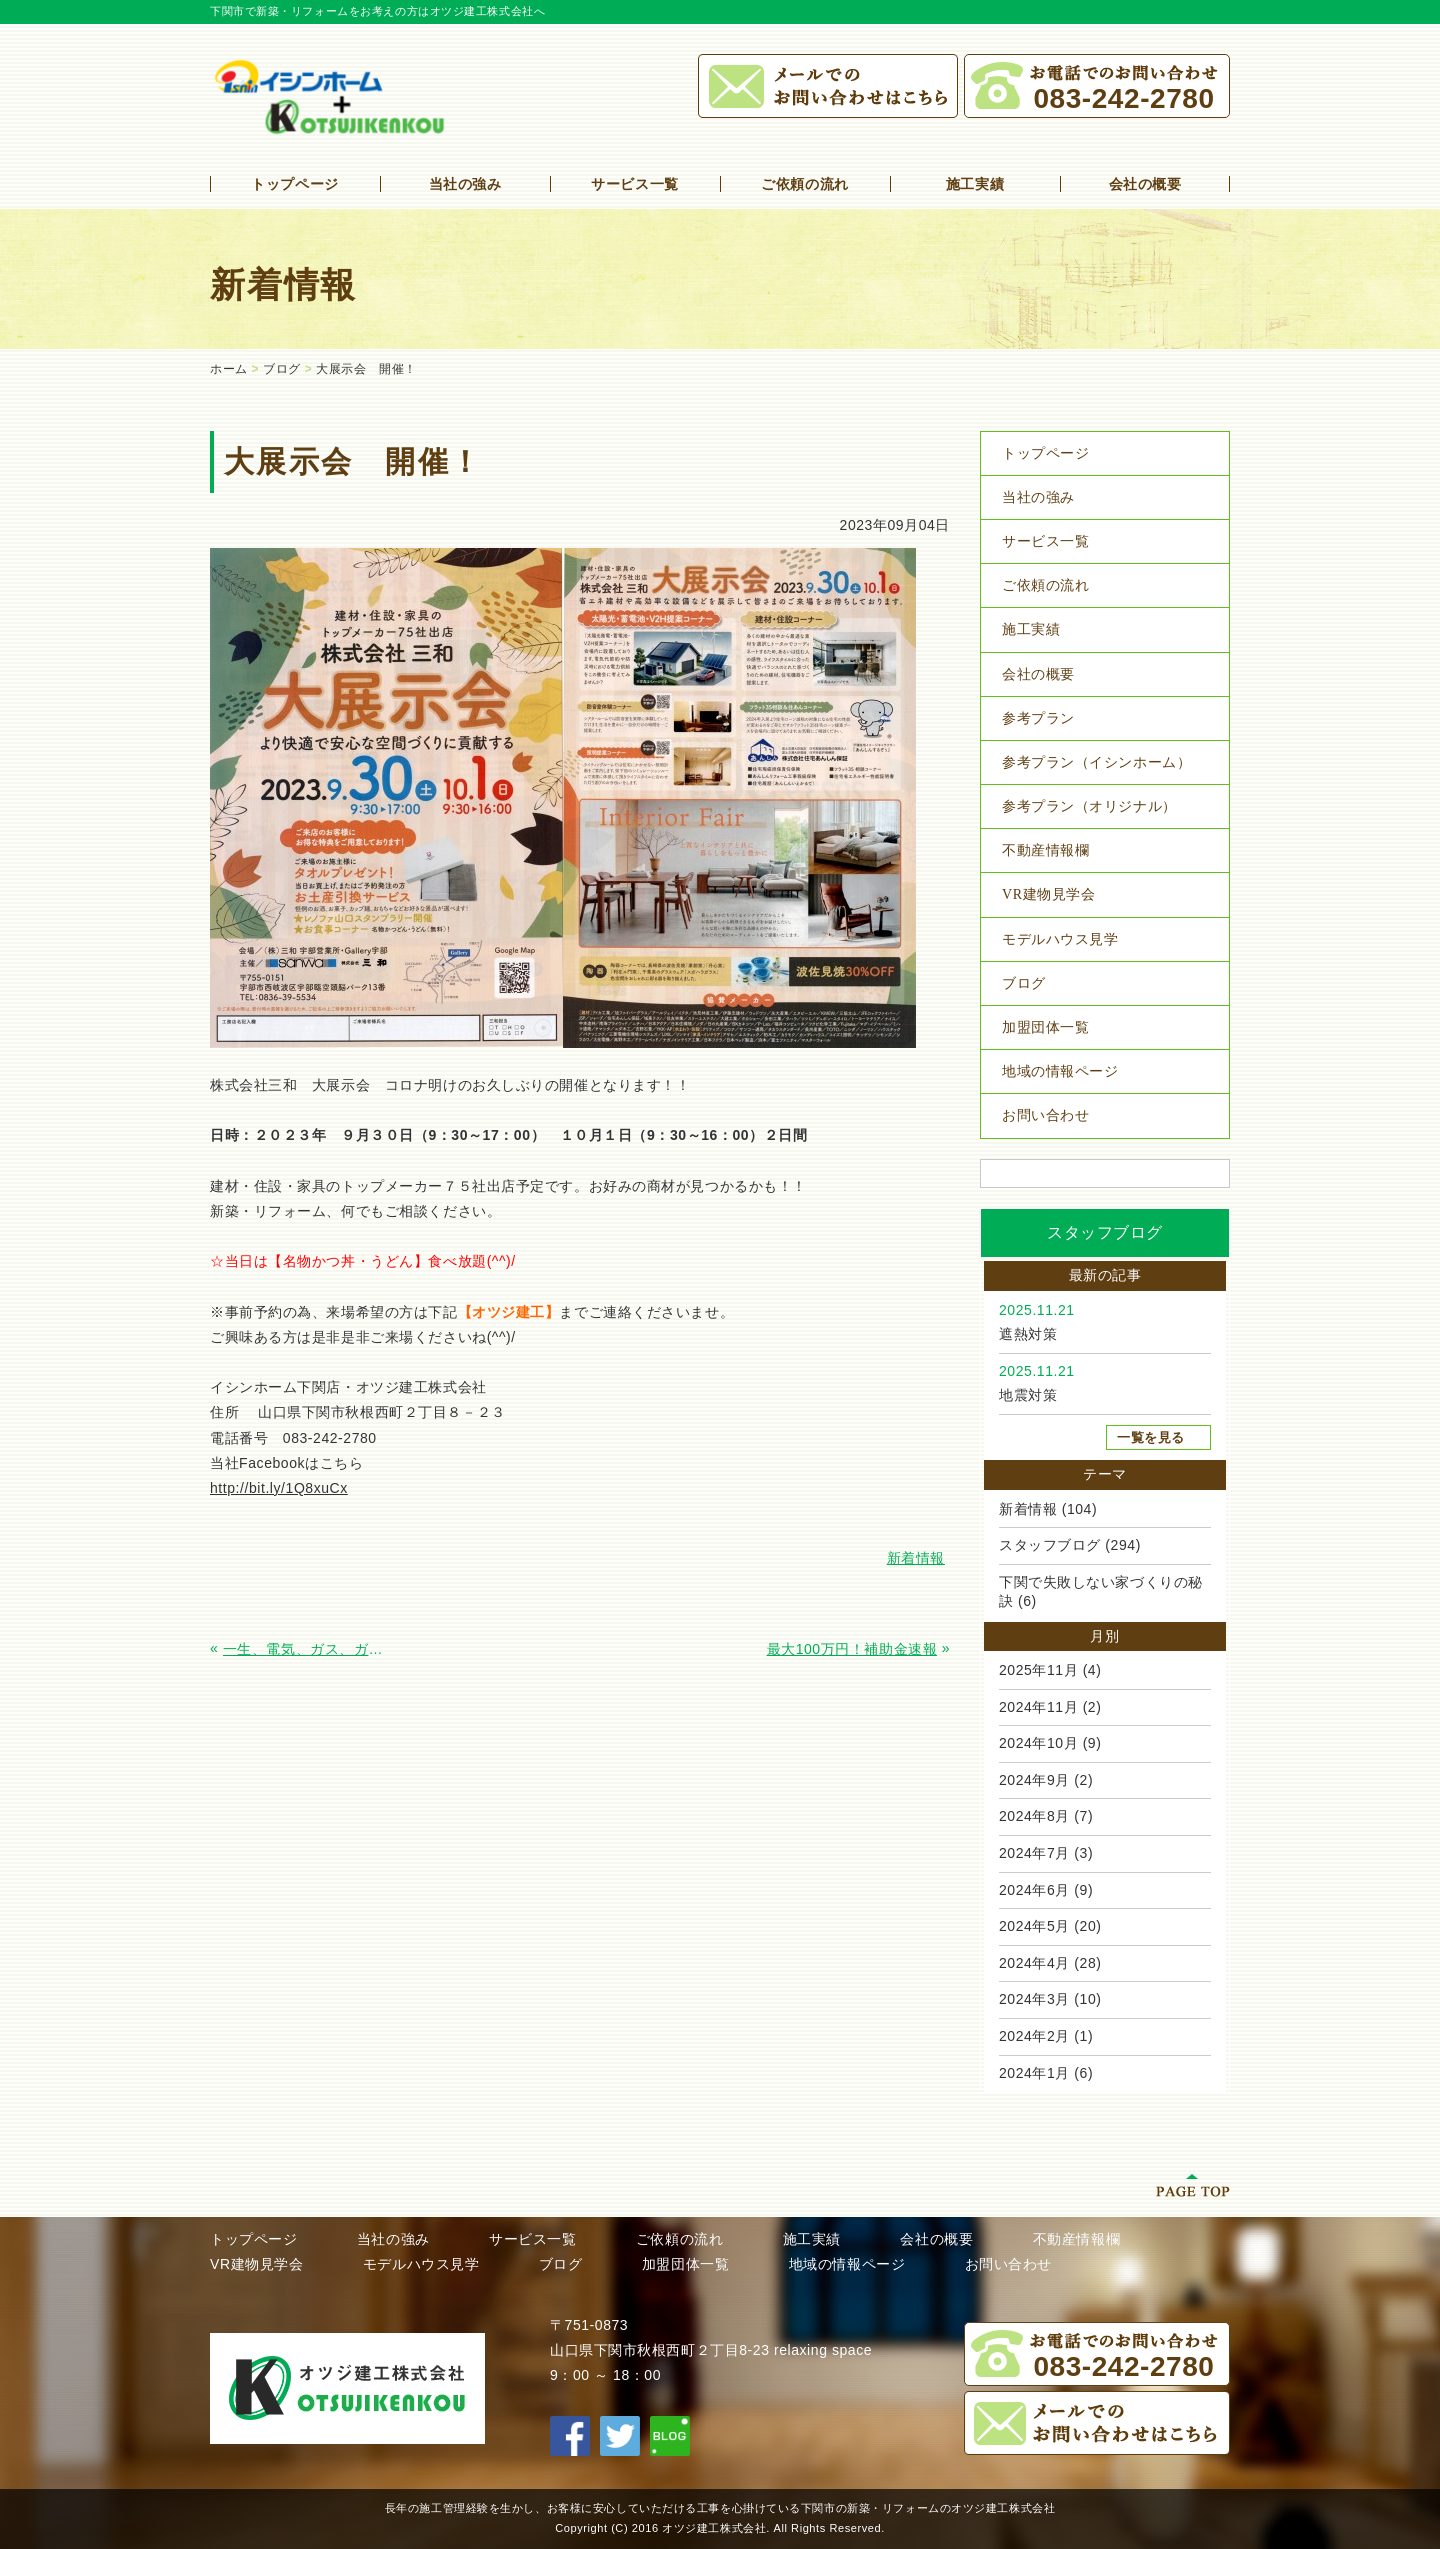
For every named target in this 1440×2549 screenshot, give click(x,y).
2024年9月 (1034, 1780)
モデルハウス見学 (1060, 939)
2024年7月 (1034, 1853)
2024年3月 (1034, 1999)
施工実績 (975, 184)
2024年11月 (1038, 1707)
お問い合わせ (1045, 1115)
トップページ (294, 184)
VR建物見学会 (1048, 894)
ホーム (229, 369)
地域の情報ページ (1060, 1071)
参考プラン (1038, 718)
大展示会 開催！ (366, 369)
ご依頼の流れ (804, 184)
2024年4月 (1034, 1963)
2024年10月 (1038, 1743)
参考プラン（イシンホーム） (1096, 762)
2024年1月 (1034, 2073)
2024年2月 (1034, 2036)
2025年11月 (1038, 1670)
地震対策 (1028, 1395)
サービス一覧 (634, 184)
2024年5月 (1034, 1926)
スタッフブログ (1050, 1545)
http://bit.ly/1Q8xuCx (279, 1488)
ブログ (282, 369)
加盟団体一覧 (1045, 1027)
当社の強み (465, 184)
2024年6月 (1034, 1890)
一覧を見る (1151, 1437)
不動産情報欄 (1045, 850)
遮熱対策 (1028, 1334)
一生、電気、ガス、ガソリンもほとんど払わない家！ (308, 1649)
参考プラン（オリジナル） (1089, 806)
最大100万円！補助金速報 (852, 1649)
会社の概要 (1145, 184)
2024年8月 (1034, 1816)
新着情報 (1028, 1509)
